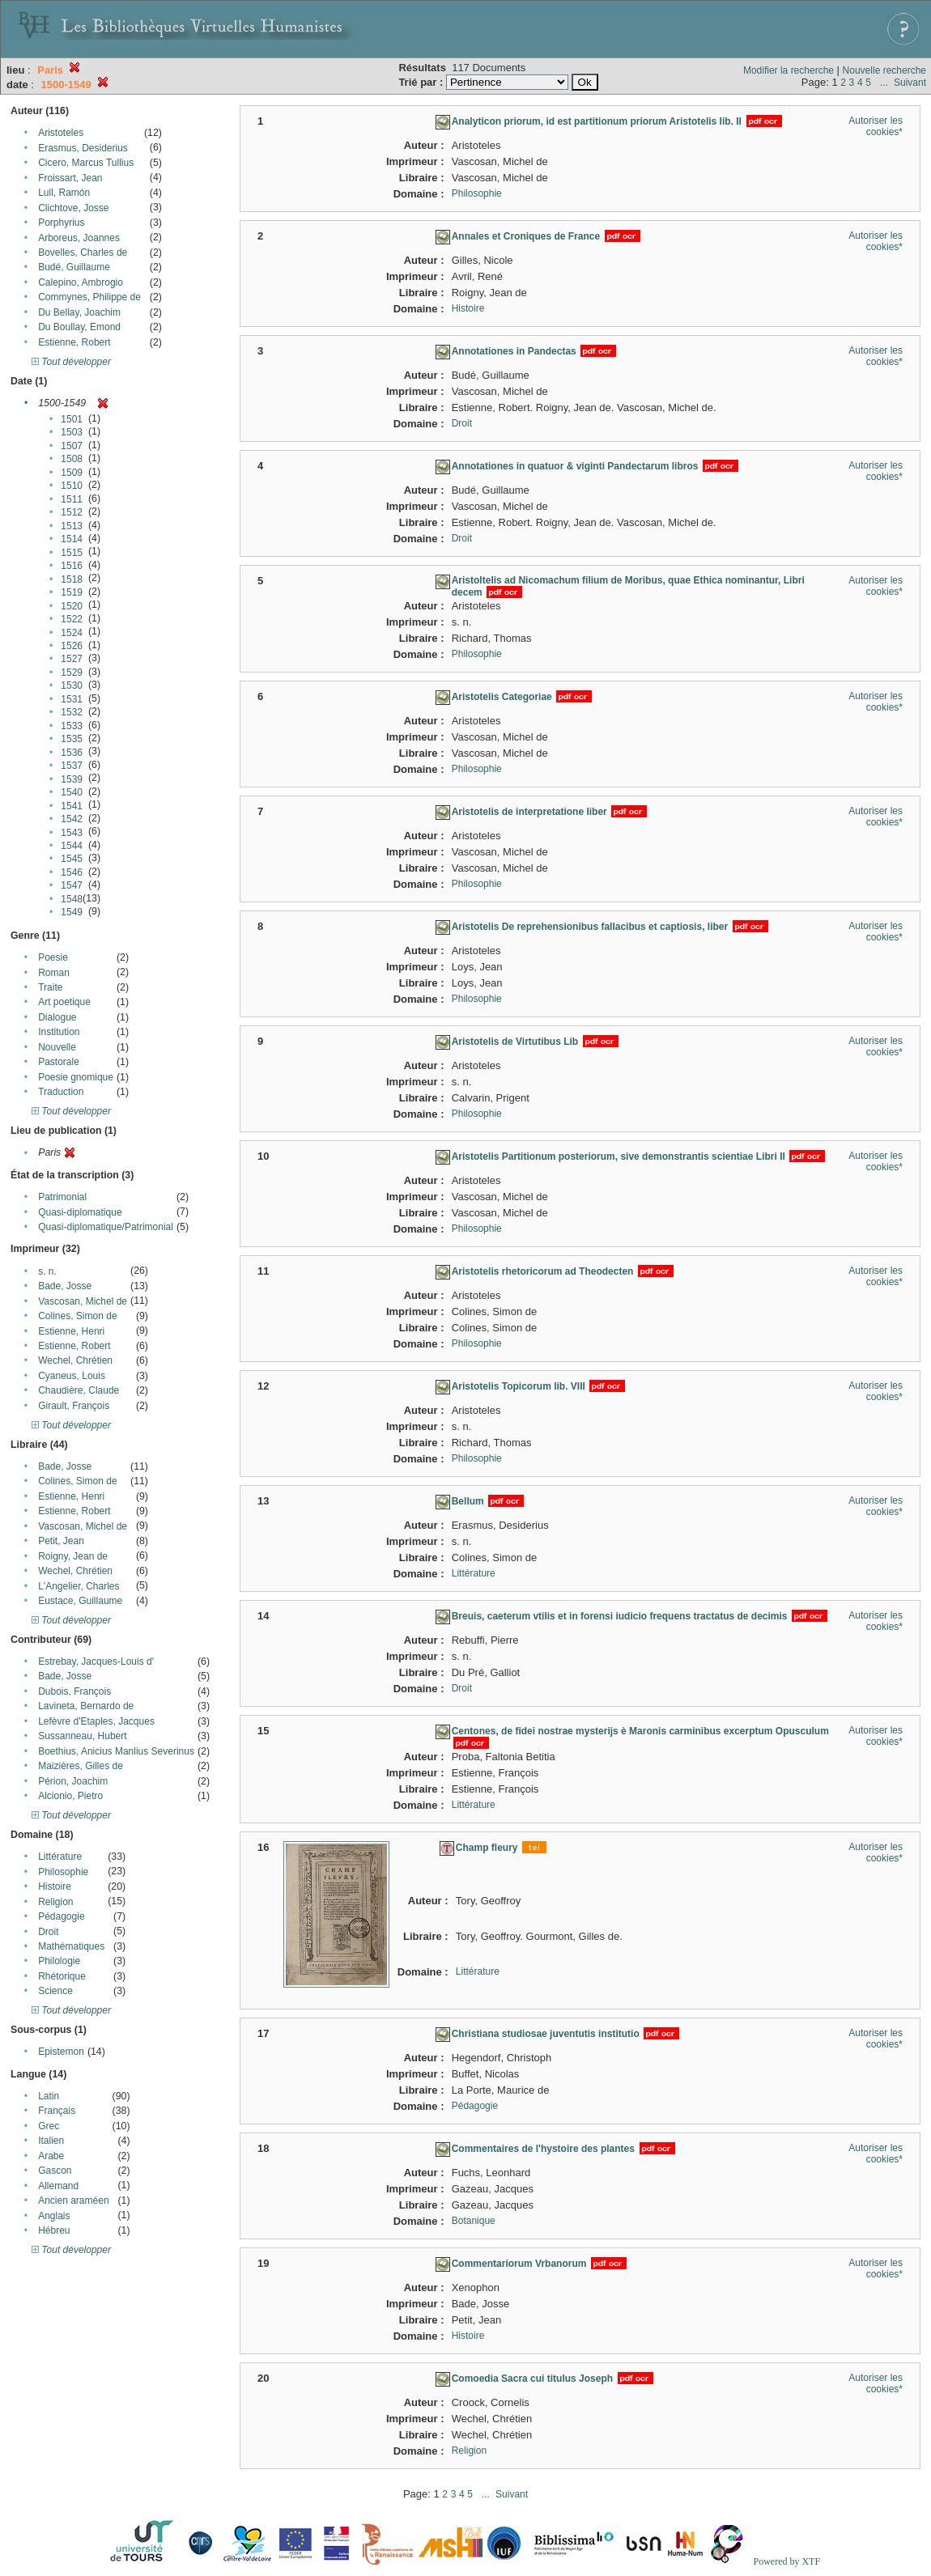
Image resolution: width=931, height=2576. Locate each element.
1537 (72, 765)
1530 (72, 685)
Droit (48, 1931)
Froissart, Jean (70, 178)
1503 (72, 432)
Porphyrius (61, 222)
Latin (48, 2096)
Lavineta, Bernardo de (86, 1706)
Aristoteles (60, 132)
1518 (72, 579)
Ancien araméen (73, 2200)
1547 (72, 885)
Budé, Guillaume (74, 267)
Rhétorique (62, 1976)
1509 (72, 472)
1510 (72, 485)
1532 (72, 712)
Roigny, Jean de (73, 1556)
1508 (72, 459)
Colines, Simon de (77, 1316)
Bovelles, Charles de (82, 252)
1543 (72, 832)
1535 (72, 739)
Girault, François (73, 1405)
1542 (72, 819)
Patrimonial (62, 1197)
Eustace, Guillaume (80, 1600)
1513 (72, 526)
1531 (72, 699)
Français (56, 2110)
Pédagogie (61, 1916)
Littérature (60, 1856)
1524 (72, 633)
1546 (72, 872)
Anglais (54, 2216)
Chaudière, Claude (78, 1390)
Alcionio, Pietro (70, 1796)
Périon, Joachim (73, 1781)
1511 (72, 499)
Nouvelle (57, 1047)
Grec (48, 2126)
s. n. (47, 1271)
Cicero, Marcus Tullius (86, 162)
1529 (72, 672)
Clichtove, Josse (73, 208)
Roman (54, 972)
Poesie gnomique (75, 1077)
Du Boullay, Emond (79, 327)
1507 (72, 446)
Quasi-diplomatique (79, 1212)
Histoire (54, 1886)
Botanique (473, 2220)
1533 (72, 726)
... (884, 82)
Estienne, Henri (71, 1331)
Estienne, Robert (74, 342)
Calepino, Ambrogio (80, 282)
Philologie (59, 1961)
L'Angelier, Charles (78, 1586)
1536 (72, 752)
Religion (55, 1902)
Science (55, 1991)
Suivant (910, 82)
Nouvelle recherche (884, 70)
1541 (72, 806)
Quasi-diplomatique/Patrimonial (105, 1227)
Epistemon (61, 2051)
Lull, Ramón (64, 192)
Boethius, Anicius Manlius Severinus (116, 1751)
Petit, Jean (61, 1541)
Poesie (53, 957)
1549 (72, 912)
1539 (72, 779)
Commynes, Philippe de (89, 297)
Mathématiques (71, 1946)
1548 (72, 899)
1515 (72, 552)
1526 (72, 645)
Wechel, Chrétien (75, 1360)
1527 (72, 658)
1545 (72, 858)
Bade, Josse (64, 1286)
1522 (72, 619)
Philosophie (63, 1872)
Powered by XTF (786, 2561)
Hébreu (54, 2230)
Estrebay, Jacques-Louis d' (96, 1661)
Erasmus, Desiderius (83, 148)
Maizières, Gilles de (80, 1766)
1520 (72, 606)
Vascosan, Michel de (82, 1301)
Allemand (58, 2186)
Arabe (51, 2156)
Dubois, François (74, 1691)
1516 (72, 565)
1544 (72, 845)
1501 (72, 419)
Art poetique (64, 1002)
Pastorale (58, 1061)
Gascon (54, 2170)
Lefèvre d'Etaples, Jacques (96, 1721)
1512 (72, 512)
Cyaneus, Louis (71, 1375)
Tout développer (71, 361)
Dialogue (57, 1017)
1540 (72, 792)
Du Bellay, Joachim (79, 312)
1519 (72, 592)
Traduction (60, 1091)
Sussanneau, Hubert (82, 1736)
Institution (58, 1032)
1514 (72, 539)
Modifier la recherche (788, 70)
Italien (51, 2140)
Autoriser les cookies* (875, 126)
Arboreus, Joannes (79, 238)
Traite (50, 987)
